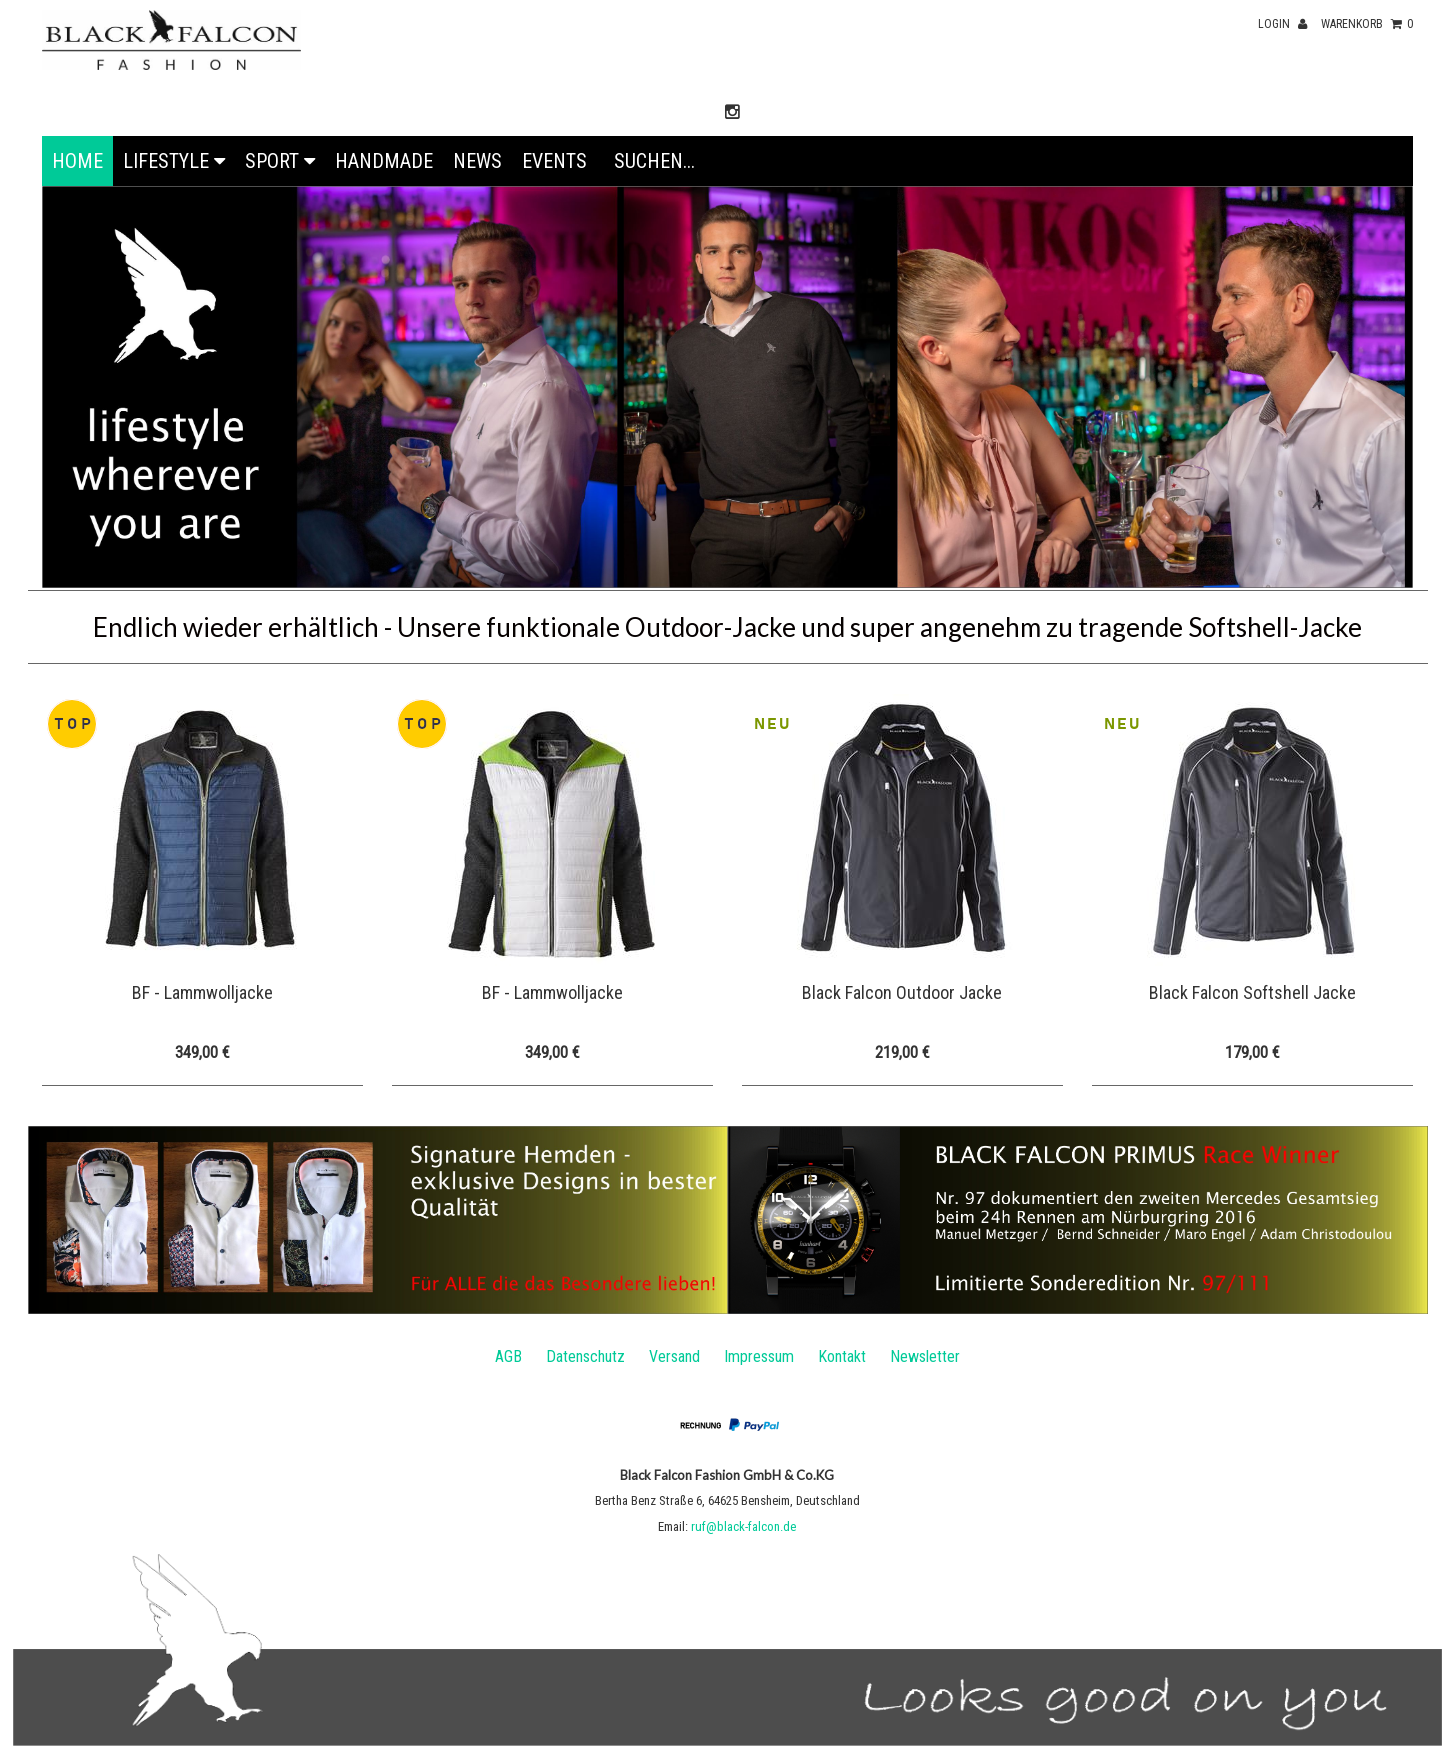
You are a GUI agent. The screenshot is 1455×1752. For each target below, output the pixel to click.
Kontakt (842, 1356)
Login (1282, 24)
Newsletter (925, 1356)
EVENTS (554, 161)
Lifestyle (174, 161)
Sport (280, 161)
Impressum (759, 1356)
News (477, 161)
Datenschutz (585, 1356)
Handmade (384, 161)
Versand (674, 1356)
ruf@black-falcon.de (743, 1526)
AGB (508, 1356)
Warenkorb (1367, 24)
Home (77, 161)
